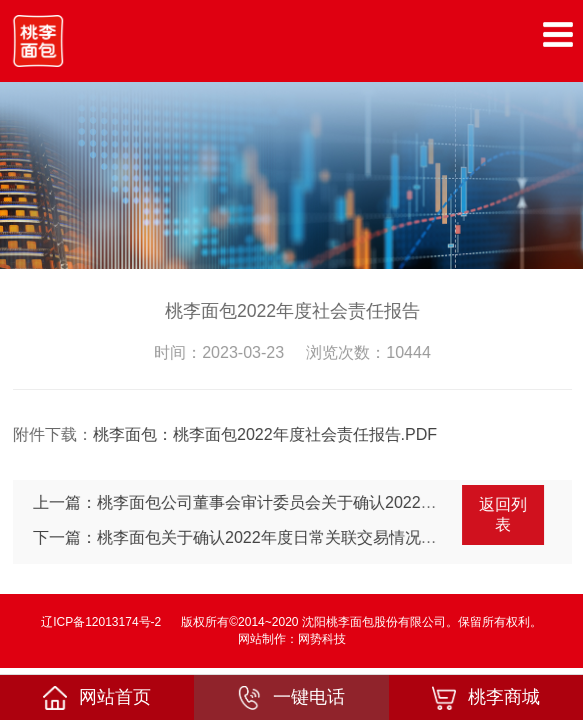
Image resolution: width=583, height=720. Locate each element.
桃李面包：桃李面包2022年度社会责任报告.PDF (267, 434)
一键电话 (291, 698)
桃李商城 (486, 698)
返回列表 (505, 514)
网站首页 (97, 698)
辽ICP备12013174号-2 (101, 622)
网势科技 (322, 639)
